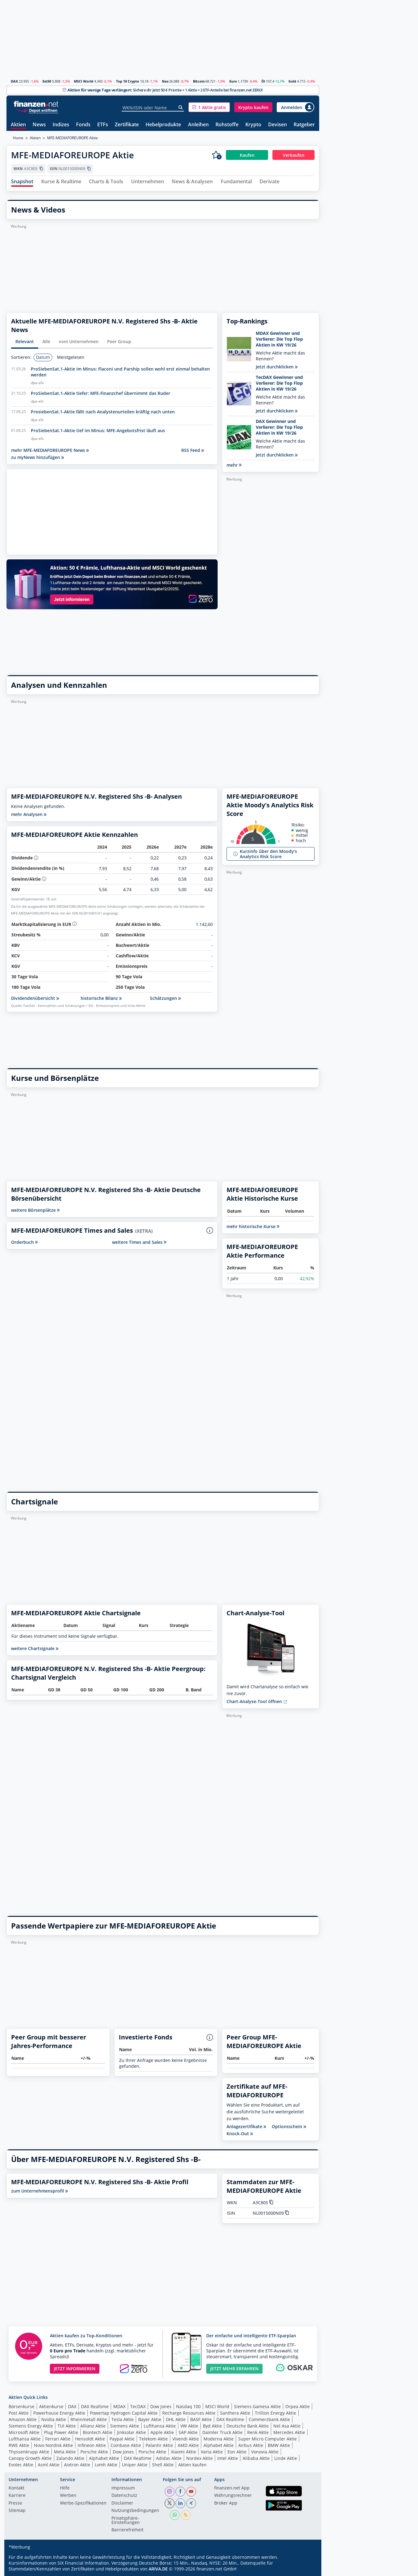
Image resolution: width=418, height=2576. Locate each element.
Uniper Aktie (134, 2465)
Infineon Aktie (92, 2445)
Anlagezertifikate (246, 2126)
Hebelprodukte (163, 125)
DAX (14, 81)
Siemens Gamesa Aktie (257, 2406)
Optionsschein (289, 2126)
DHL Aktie (176, 2419)
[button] (209, 107)
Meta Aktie (65, 2452)
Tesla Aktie (122, 2419)
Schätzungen (165, 998)
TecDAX (138, 2406)
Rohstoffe (227, 125)
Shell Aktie (163, 2465)
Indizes (61, 125)
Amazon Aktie (23, 2419)
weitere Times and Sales (139, 1242)
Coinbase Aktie (126, 2445)
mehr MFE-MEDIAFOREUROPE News (50, 450)
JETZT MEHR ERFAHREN (234, 2368)
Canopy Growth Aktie (30, 2458)
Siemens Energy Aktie (31, 2426)
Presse (15, 2503)
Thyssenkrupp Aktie (29, 2452)
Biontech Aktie (97, 2432)
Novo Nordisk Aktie (53, 2445)
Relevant (24, 341)
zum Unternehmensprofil (39, 2191)
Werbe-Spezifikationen (83, 2503)
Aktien (18, 125)
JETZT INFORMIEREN (74, 2368)
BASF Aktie (201, 2419)
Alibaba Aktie (256, 2458)
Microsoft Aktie (24, 2432)
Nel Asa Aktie (286, 2426)
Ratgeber (304, 125)
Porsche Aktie (94, 2452)
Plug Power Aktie (61, 2432)
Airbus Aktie (250, 2445)
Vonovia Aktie (265, 2452)
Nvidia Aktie (53, 2419)
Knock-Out (240, 2133)
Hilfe (65, 2488)
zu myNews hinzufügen (37, 457)
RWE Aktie (19, 2445)
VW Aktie (189, 2426)
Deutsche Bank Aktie (248, 2426)
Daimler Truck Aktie (222, 2432)
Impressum (123, 2488)
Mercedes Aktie (289, 2432)
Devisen (277, 125)
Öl (263, 81)
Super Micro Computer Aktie (267, 2439)
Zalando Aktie (70, 2458)
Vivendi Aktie (185, 2439)
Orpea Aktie (297, 2406)
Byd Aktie (212, 2426)
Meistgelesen (70, 357)
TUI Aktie (67, 2426)
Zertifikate (127, 125)
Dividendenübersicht (35, 998)
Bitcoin (199, 81)
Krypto (253, 125)
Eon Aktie (237, 2452)
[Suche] (181, 107)
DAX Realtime (95, 2406)
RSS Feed (192, 450)
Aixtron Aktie (77, 2465)
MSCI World (83, 81)
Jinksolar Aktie (131, 2432)
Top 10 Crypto (127, 81)
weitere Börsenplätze (35, 1210)
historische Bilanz (101, 998)
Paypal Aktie (122, 2439)
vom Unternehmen (78, 341)
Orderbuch (24, 1242)
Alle (46, 341)
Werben (68, 2495)
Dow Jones (160, 2406)
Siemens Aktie (124, 2426)
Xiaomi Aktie (183, 2452)
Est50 (46, 81)
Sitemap (17, 2510)
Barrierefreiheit (127, 2530)
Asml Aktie (48, 2465)
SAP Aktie (188, 2432)
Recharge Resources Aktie (188, 2413)
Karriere (17, 2495)
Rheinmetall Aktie (88, 2419)
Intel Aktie (227, 2458)
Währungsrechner (233, 2495)
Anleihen (198, 125)
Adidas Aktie (169, 2458)
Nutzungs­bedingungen (135, 2510)
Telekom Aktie (153, 2439)
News (39, 125)
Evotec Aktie (21, 2465)
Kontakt (16, 2488)
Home (18, 137)
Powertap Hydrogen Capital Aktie (124, 2413)
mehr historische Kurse (253, 1226)
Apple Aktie (162, 2432)
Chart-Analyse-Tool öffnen (257, 1701)
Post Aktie (19, 2413)
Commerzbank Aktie (269, 2419)
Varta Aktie (212, 2452)
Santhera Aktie (235, 2413)
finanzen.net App (232, 2488)
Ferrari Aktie (57, 2439)
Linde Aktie (285, 2458)
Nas (165, 81)
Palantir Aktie (159, 2445)
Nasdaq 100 (188, 2406)
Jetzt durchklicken (277, 367)
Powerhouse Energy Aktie (59, 2413)
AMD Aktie (188, 2445)
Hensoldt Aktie (90, 2439)
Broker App (225, 2503)
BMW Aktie (279, 2445)
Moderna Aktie (218, 2439)
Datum (43, 357)
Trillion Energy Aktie (275, 2413)
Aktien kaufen (192, 2465)
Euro (233, 81)
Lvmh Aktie (106, 2465)
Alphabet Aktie (218, 2445)
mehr (234, 465)
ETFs (102, 125)
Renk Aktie (258, 2432)
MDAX (119, 2406)
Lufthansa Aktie (160, 2426)
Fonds (83, 125)
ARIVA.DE (158, 2569)
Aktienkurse (51, 2406)
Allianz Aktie (93, 2426)
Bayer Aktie (149, 2419)
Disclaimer (122, 2503)
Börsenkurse (21, 2406)
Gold (292, 81)
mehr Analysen (28, 814)
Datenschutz (124, 2495)
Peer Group (119, 341)
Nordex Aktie (199, 2458)
